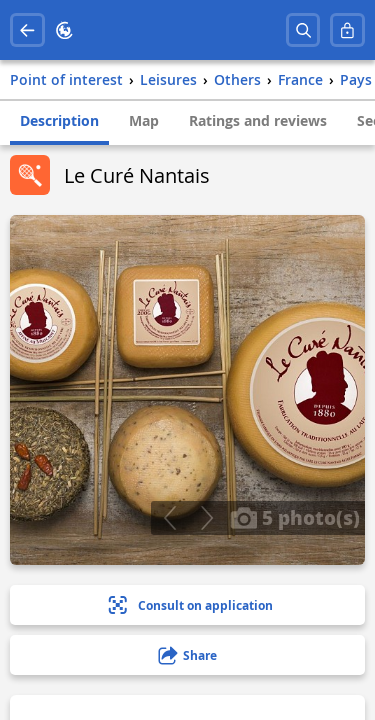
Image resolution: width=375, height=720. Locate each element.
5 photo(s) (295, 517)
